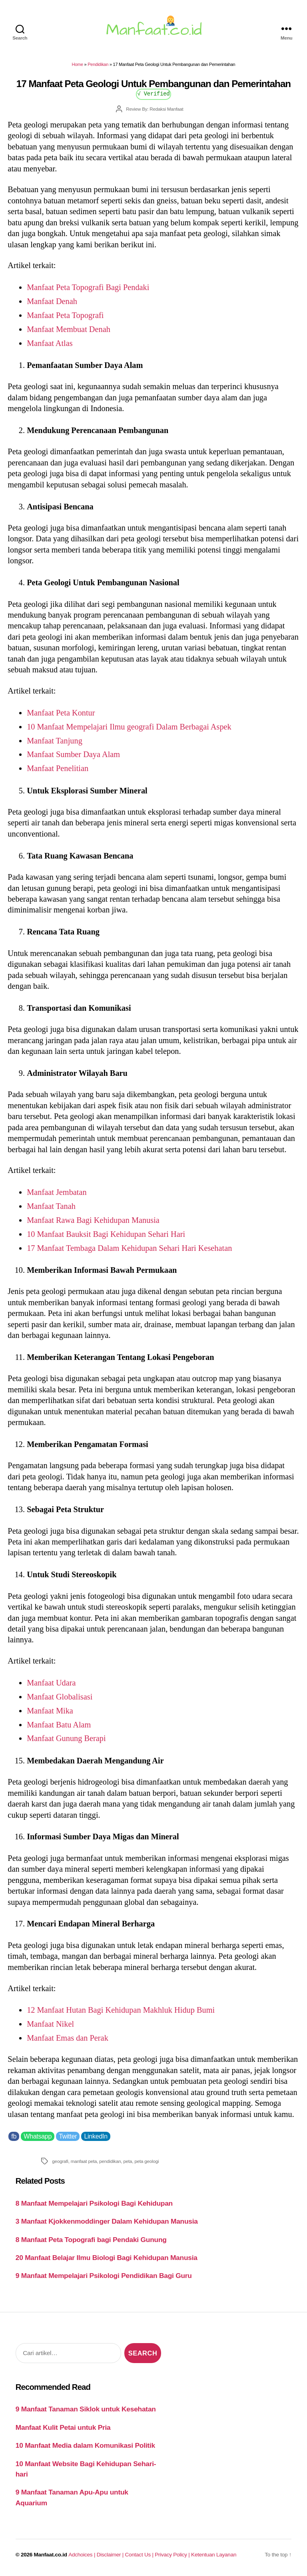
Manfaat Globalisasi (59, 1696)
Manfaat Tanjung (54, 740)
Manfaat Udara (51, 1682)
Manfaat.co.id (50, 2555)
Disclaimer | (111, 2555)
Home (77, 64)
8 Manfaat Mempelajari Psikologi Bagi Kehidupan (94, 2203)
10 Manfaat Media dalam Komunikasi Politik (85, 2445)
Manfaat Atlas (50, 343)
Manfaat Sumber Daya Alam (73, 754)
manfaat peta (84, 2161)
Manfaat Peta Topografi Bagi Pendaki (88, 287)
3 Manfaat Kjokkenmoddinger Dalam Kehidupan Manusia (107, 2221)
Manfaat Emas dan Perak (67, 2037)
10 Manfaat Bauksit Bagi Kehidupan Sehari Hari (106, 1234)
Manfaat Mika (50, 1710)
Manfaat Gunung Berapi (66, 1738)
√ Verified (154, 93)
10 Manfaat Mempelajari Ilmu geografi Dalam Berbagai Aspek (129, 726)
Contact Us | (140, 2555)
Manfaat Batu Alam (59, 1724)
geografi (60, 2161)
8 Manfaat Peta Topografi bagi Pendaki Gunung (91, 2240)
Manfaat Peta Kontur (61, 712)
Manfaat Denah (52, 301)
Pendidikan (98, 64)
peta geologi (146, 2161)
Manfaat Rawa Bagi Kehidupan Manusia (93, 1220)
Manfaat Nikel (50, 2023)
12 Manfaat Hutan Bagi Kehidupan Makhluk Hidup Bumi (121, 2010)
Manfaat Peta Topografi (65, 315)
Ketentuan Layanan (213, 2555)
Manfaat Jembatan (56, 1192)
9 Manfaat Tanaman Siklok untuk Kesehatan (86, 2409)
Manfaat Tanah (51, 1206)
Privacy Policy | (173, 2555)
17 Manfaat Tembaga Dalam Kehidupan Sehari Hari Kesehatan (129, 1248)
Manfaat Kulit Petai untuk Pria (63, 2427)
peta (128, 2161)
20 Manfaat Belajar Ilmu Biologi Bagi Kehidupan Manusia (106, 2258)
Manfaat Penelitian (57, 768)
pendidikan (110, 2161)
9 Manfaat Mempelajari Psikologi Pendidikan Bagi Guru (104, 2276)
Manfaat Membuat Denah (68, 329)
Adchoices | (82, 2555)
